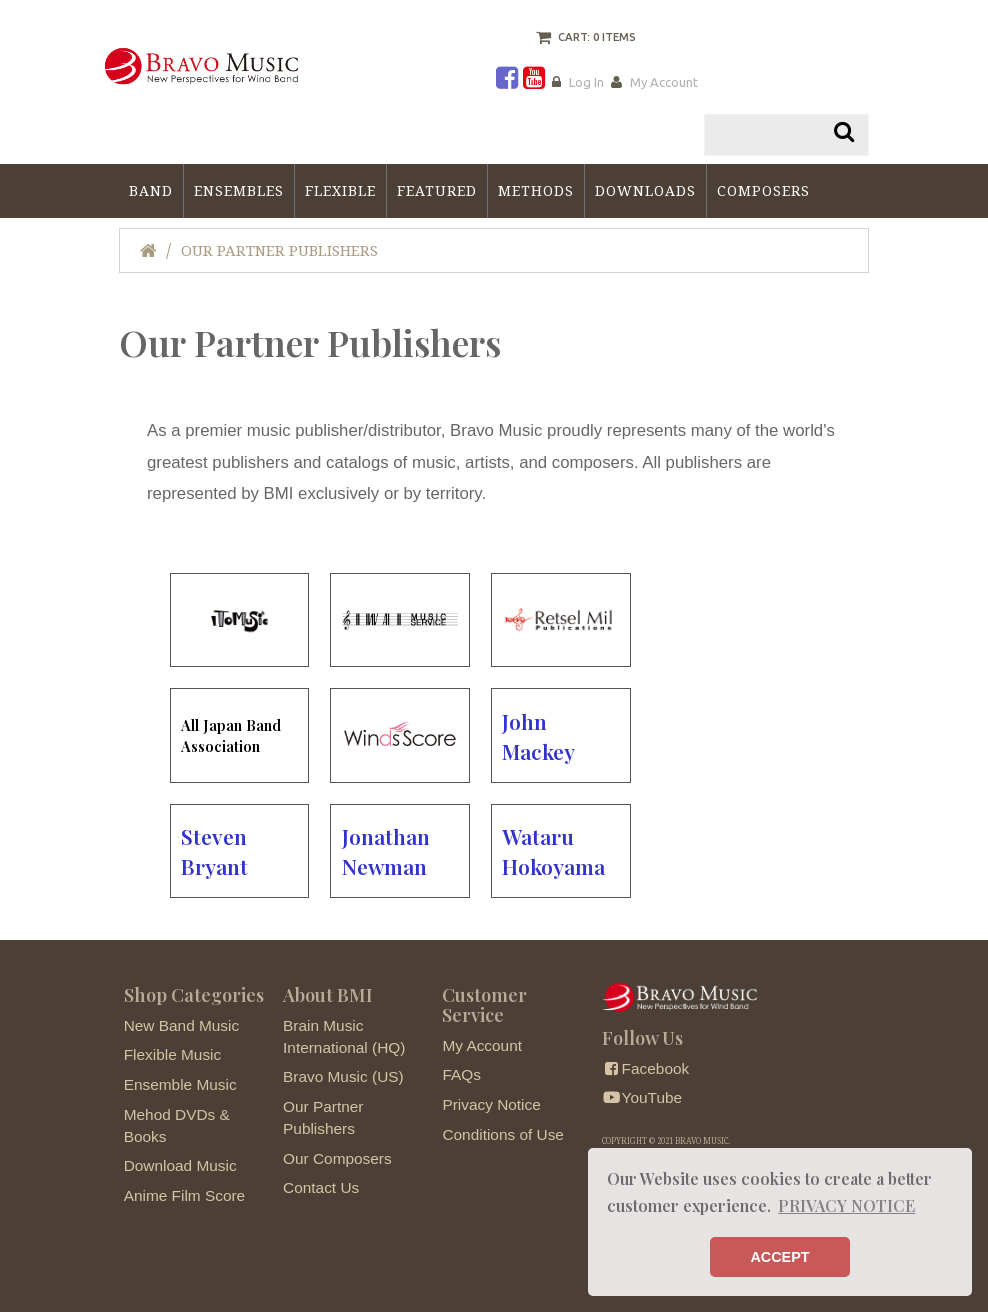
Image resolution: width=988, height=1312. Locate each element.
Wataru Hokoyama (553, 851)
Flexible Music (173, 1054)
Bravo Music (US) (343, 1076)
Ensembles (239, 191)
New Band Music (181, 1025)
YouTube (642, 1097)
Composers (763, 191)
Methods (536, 191)
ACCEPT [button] (779, 1257)
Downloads (645, 191)
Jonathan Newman (386, 851)
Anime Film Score (184, 1195)
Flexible (340, 191)
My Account (664, 82)
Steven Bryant (214, 851)
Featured (437, 191)
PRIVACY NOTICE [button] (846, 1205)
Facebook (645, 1068)
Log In (586, 82)
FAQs (461, 1074)
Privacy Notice (491, 1104)
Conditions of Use (502, 1134)
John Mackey (538, 736)
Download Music (180, 1165)
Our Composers (337, 1158)
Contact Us (321, 1187)
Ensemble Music (180, 1084)
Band (151, 191)
